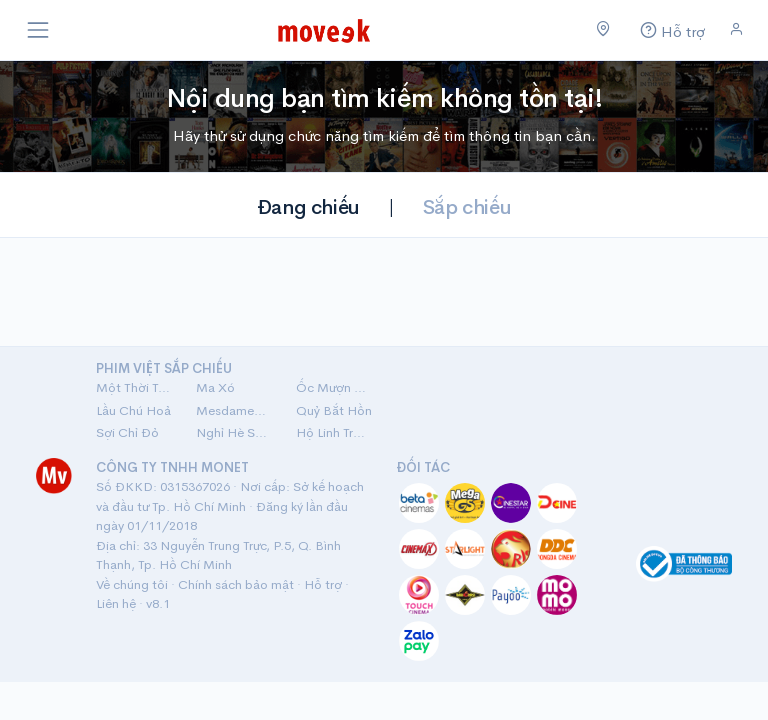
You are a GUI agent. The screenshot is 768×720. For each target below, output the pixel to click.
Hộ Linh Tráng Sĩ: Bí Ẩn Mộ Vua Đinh (334, 432)
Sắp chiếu (467, 207)
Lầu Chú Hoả (133, 410)
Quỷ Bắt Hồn (334, 410)
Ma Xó (215, 387)
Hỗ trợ (323, 584)
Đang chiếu (308, 207)
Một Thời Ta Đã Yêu (134, 387)
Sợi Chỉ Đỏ (127, 432)
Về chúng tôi (132, 584)
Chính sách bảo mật (236, 584)
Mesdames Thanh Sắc (234, 410)
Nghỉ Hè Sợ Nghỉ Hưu (234, 432)
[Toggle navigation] (38, 30)
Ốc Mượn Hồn (334, 387)
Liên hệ (116, 603)
